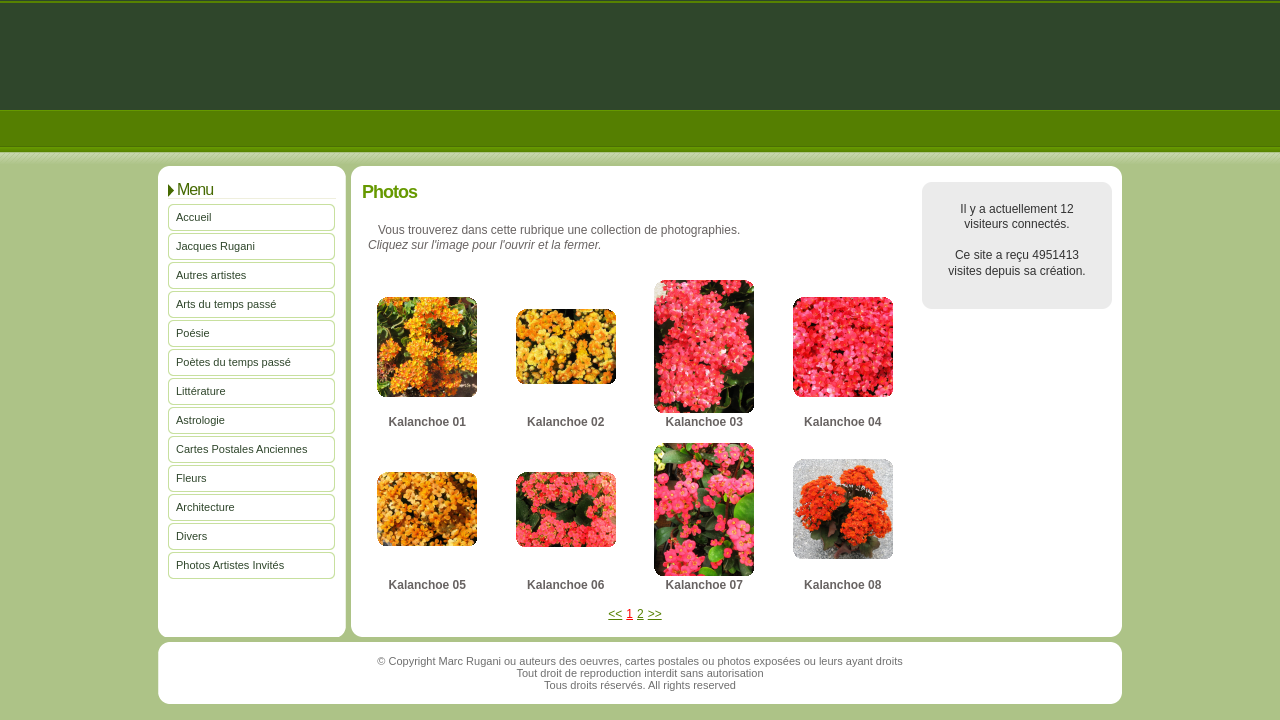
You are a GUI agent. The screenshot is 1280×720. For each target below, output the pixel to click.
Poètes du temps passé (233, 362)
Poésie (193, 333)
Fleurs (191, 478)
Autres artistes (211, 275)
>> (655, 614)
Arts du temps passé (226, 304)
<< (615, 614)
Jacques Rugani (215, 246)
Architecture (205, 507)
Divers (191, 536)
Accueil (193, 217)
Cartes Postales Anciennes (241, 449)
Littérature (201, 391)
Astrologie (200, 420)
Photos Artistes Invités (230, 565)
